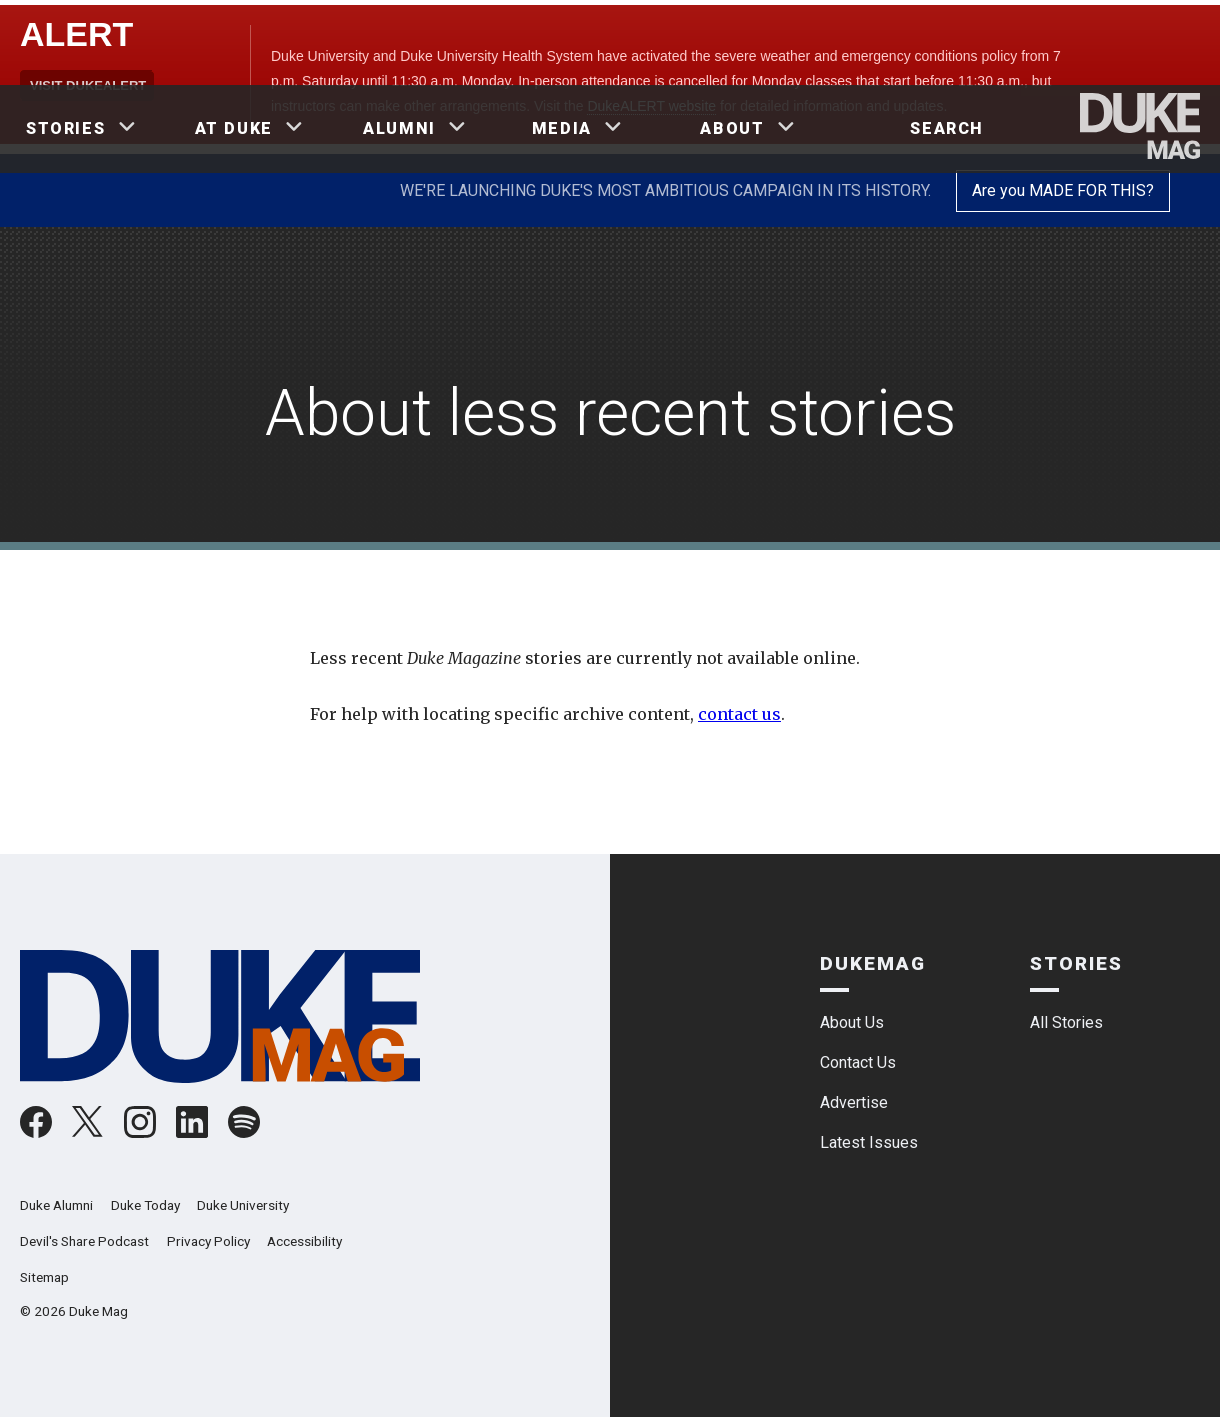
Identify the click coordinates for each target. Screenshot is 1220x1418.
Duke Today (145, 1205)
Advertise (854, 1102)
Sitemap (44, 1277)
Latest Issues (869, 1142)
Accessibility (304, 1241)
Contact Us (858, 1062)
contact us (739, 714)
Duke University (243, 1205)
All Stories (1066, 1022)
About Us (852, 1022)
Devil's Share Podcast (84, 1241)
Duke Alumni (56, 1205)
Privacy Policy (208, 1241)
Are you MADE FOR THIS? (1063, 190)
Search (947, 128)
